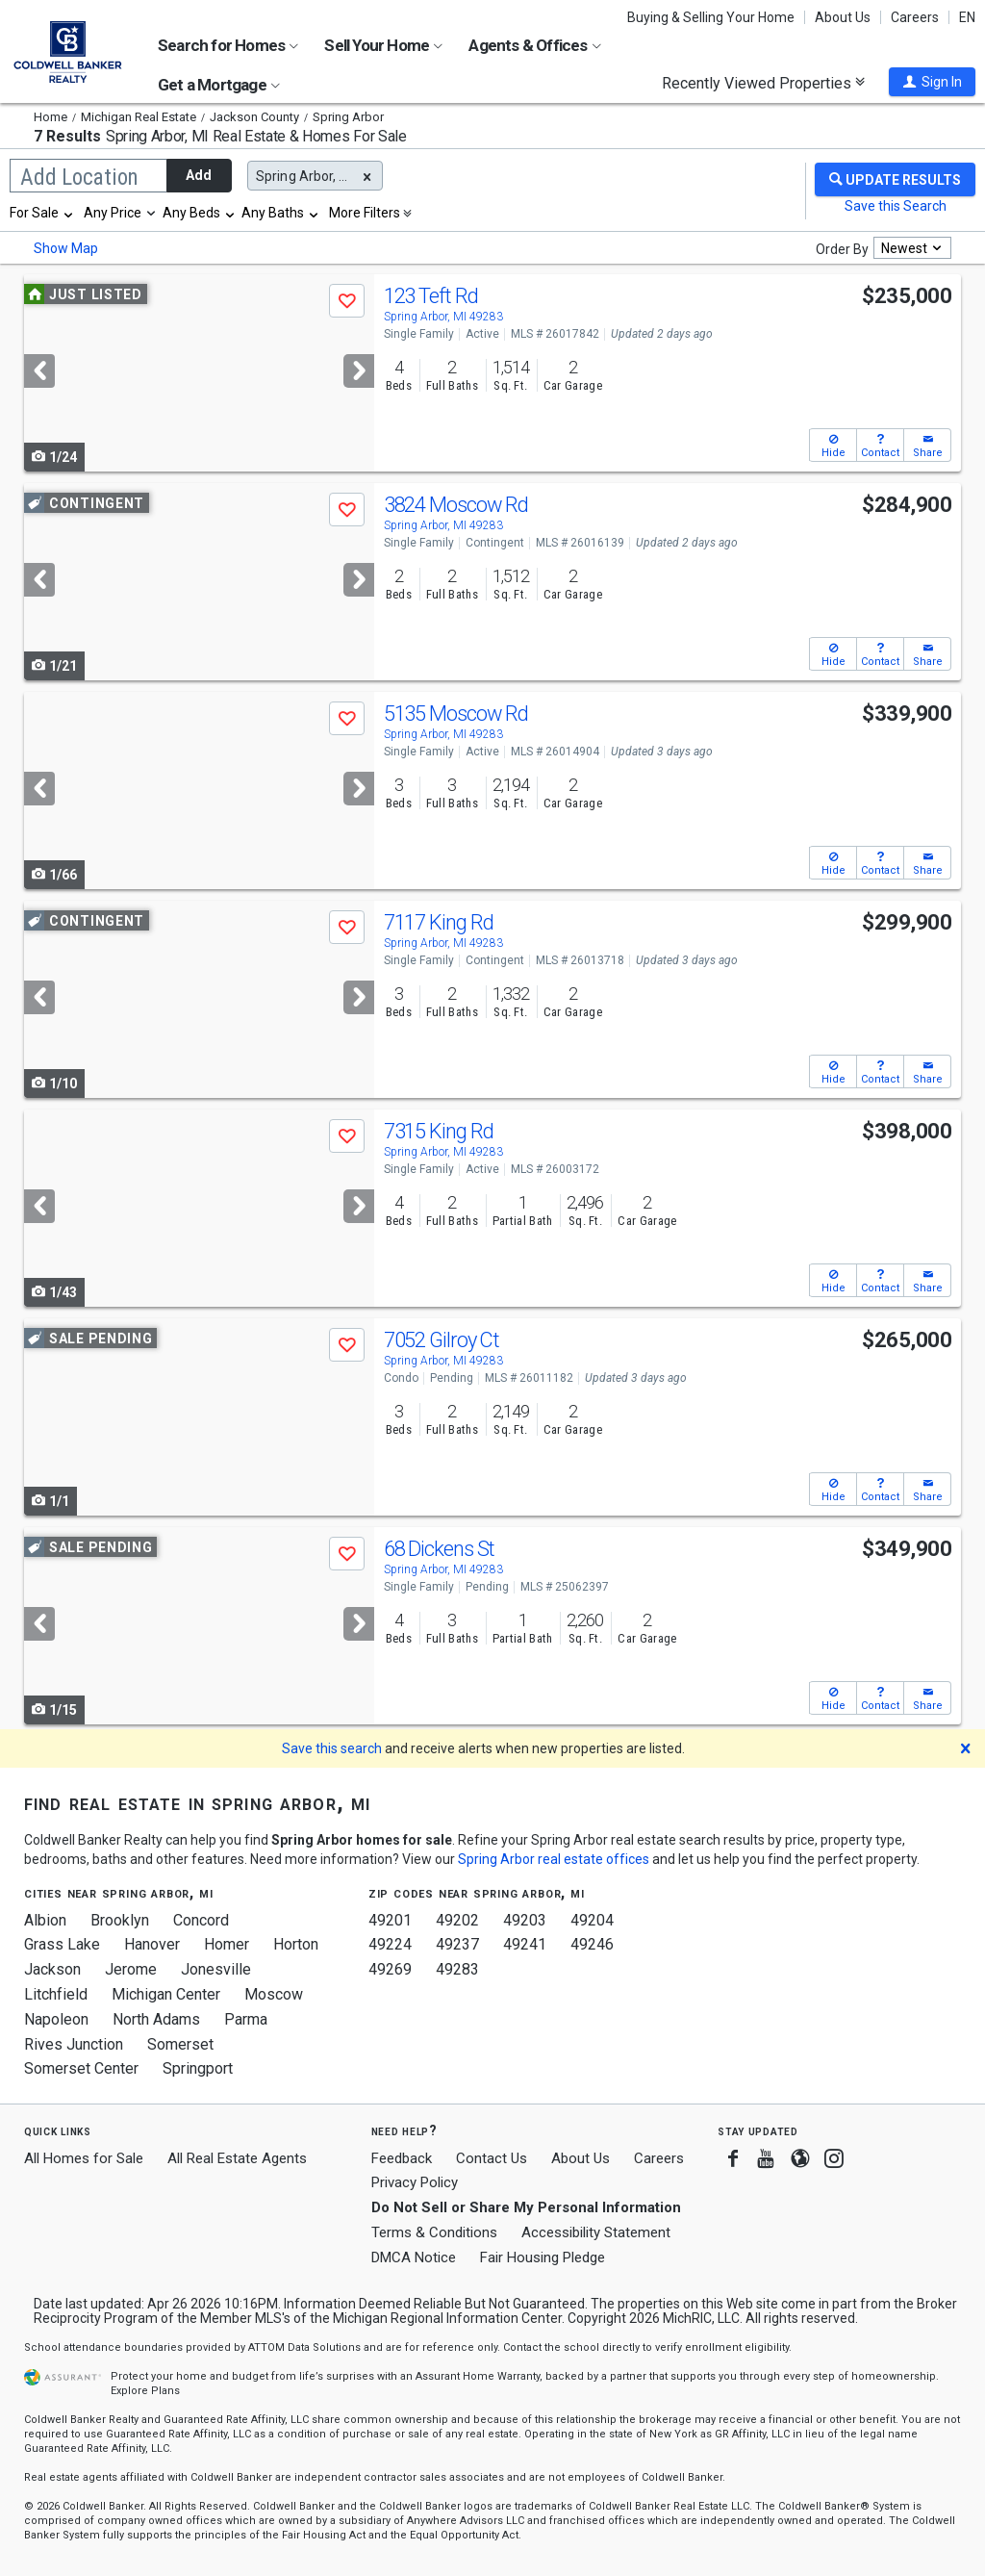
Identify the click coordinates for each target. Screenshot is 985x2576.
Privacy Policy (414, 2182)
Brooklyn (119, 1920)
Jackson (52, 1969)
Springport (198, 2068)
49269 (390, 1969)
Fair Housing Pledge (542, 2257)
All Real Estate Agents (237, 2158)
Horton (295, 1944)
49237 (457, 1944)
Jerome (131, 1969)
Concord (201, 1920)
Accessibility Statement (595, 2232)
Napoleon (56, 2019)
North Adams (156, 2019)
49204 (592, 1920)
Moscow (273, 1994)
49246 (592, 1944)
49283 (457, 1969)
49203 (524, 1920)
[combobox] (42, 212)
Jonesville (216, 1969)
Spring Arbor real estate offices (553, 1859)
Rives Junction (73, 2044)
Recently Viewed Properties (763, 82)
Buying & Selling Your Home (711, 17)
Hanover (152, 1944)
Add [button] (199, 175)
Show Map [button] (66, 248)
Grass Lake (62, 1944)
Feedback (401, 2159)
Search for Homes (228, 45)
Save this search (332, 1748)
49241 (524, 1944)
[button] (932, 81)
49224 (390, 1944)
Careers (915, 17)
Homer (226, 1944)
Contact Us (491, 2158)
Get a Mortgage (219, 84)
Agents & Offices (534, 45)
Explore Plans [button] (145, 2391)
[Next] (358, 371)
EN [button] (967, 17)
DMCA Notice (413, 2257)
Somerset (180, 2044)
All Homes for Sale (83, 2158)
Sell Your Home (383, 45)
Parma (245, 2019)
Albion (45, 1920)
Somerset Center (81, 2068)
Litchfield (56, 1994)
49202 (457, 1920)
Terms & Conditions (434, 2232)
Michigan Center (166, 1994)
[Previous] (39, 371)
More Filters (364, 212)
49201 (390, 1920)
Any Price (112, 212)
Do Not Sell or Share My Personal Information (526, 2207)
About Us (843, 17)
